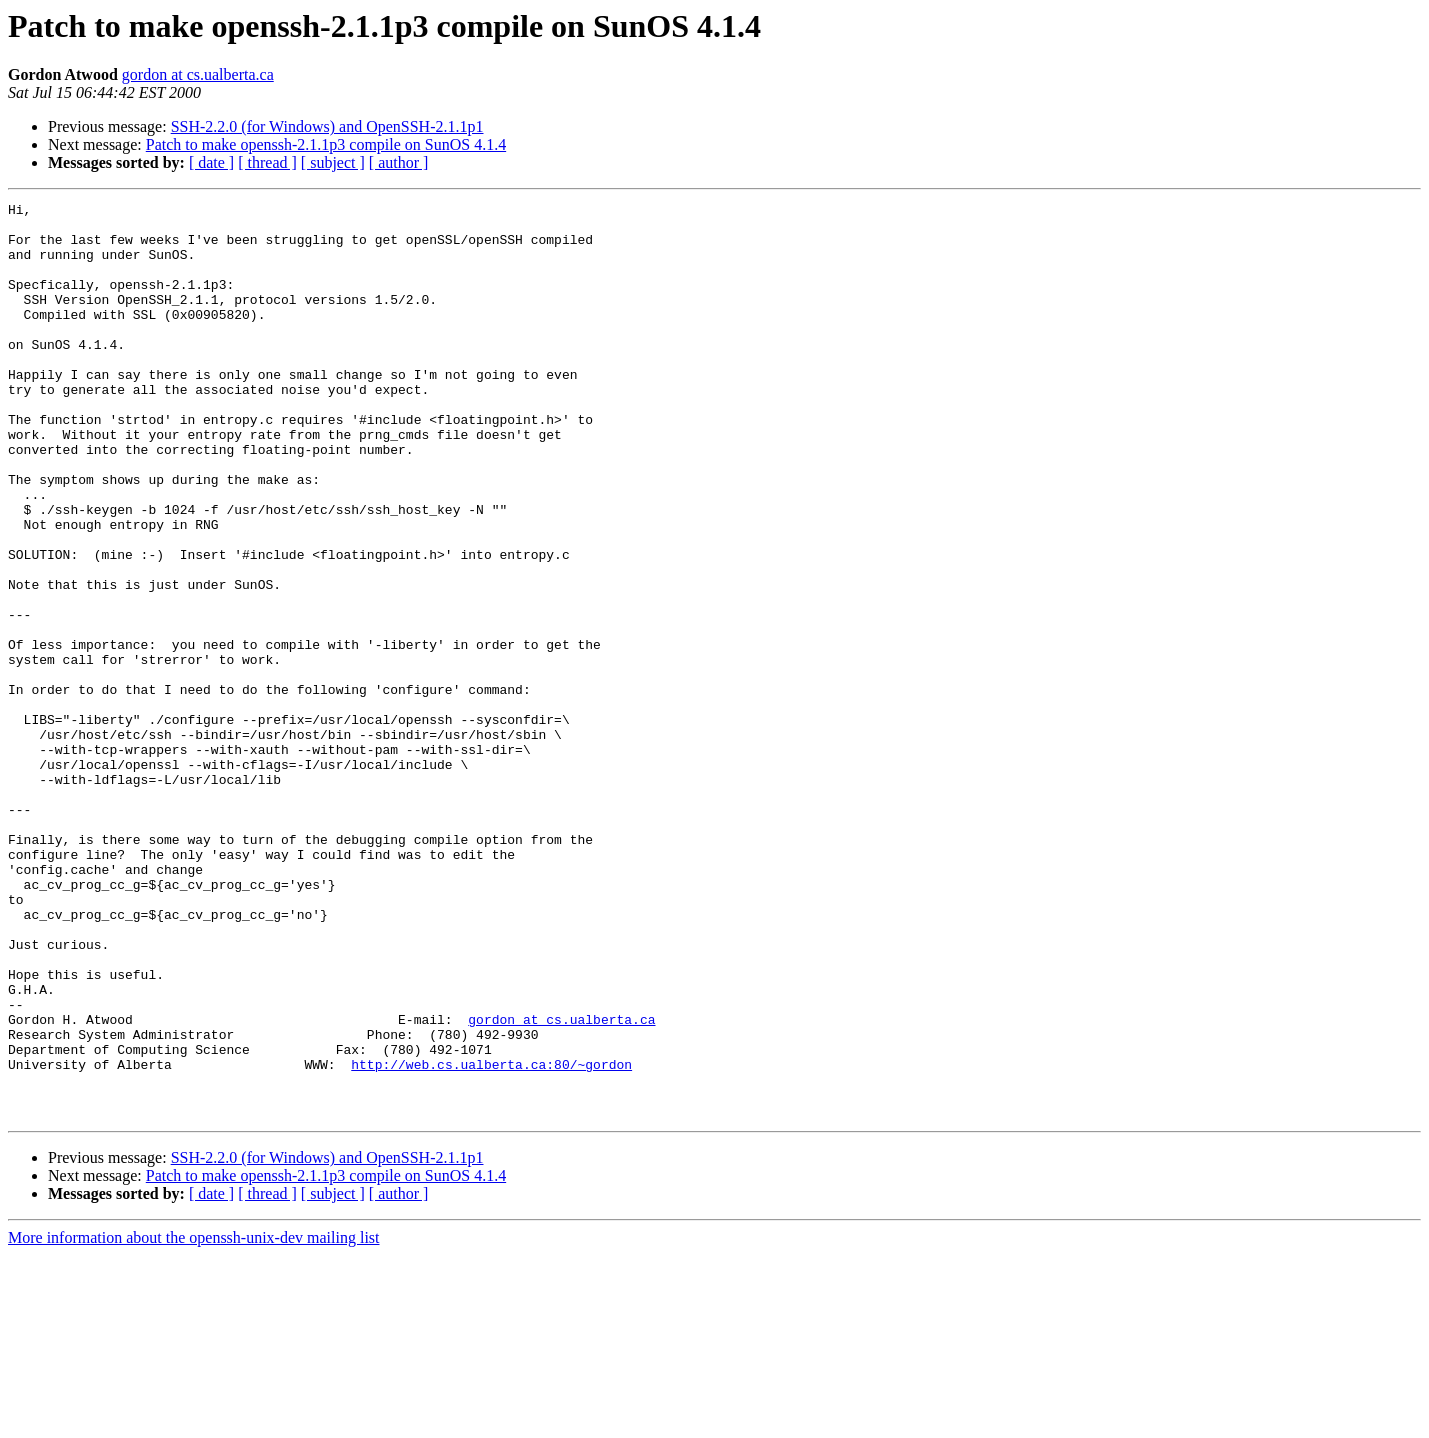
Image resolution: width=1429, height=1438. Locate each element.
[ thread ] (267, 162)
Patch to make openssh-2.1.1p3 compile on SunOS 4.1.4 (326, 144)
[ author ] (399, 162)
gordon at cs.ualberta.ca (198, 74)
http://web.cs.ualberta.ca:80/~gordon (491, 1238)
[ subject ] (333, 162)
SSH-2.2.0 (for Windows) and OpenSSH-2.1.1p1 (327, 126)
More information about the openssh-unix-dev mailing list (194, 1420)
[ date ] (211, 162)
